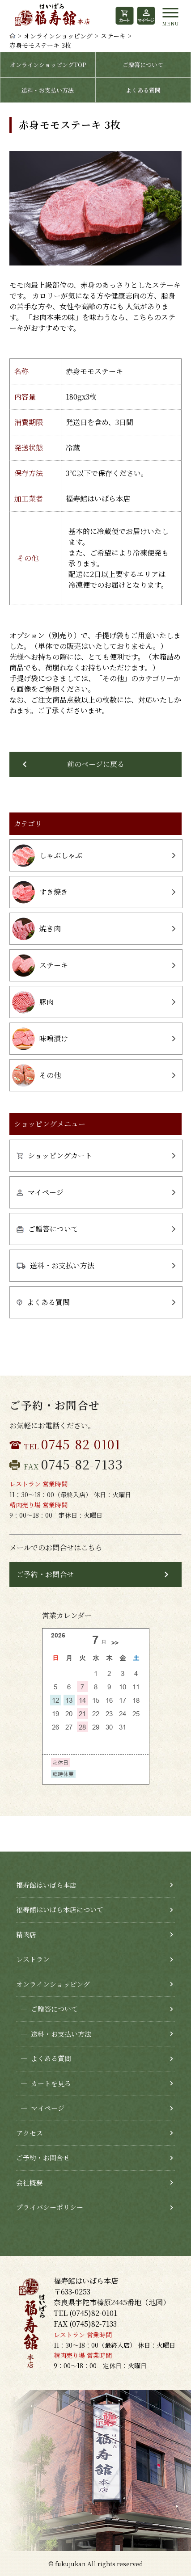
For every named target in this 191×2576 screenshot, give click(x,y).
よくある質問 (143, 90)
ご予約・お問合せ (45, 1574)
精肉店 (26, 1934)
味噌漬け (40, 1038)
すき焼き (40, 892)
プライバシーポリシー (49, 2207)
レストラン (33, 1959)
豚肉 (33, 1002)
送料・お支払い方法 (47, 90)
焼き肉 (36, 929)
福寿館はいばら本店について (59, 1909)
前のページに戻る (95, 764)
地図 (156, 2302)
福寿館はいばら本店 (46, 1885)
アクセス (29, 2133)
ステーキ (113, 35)
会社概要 (29, 2182)
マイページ (40, 1192)
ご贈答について (143, 64)
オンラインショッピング (58, 35)
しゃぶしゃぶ (47, 855)
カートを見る (43, 2084)
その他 (36, 1075)
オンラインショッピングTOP (48, 64)
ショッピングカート (54, 1155)
